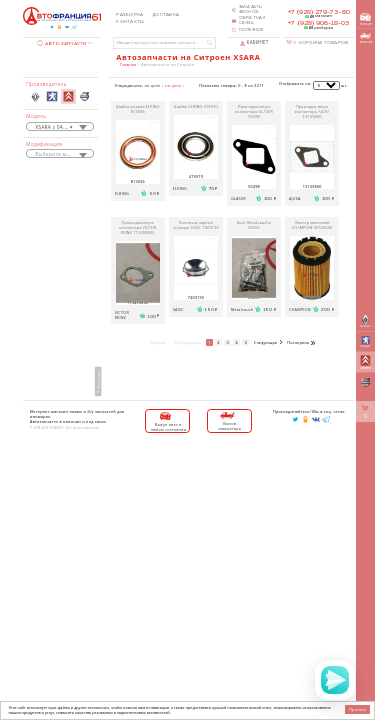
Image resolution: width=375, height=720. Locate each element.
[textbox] (60, 154)
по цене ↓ (154, 85)
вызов (366, 38)
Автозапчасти (62, 43)
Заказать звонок (251, 9)
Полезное (251, 30)
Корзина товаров (320, 42)
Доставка (165, 15)
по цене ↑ (174, 85)
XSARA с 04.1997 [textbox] (55, 127)
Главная (128, 64)
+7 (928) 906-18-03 (318, 23)
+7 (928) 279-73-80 (319, 12)
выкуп (366, 19)
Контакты (130, 22)
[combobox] (60, 126)
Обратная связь (252, 20)
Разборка (129, 15)
